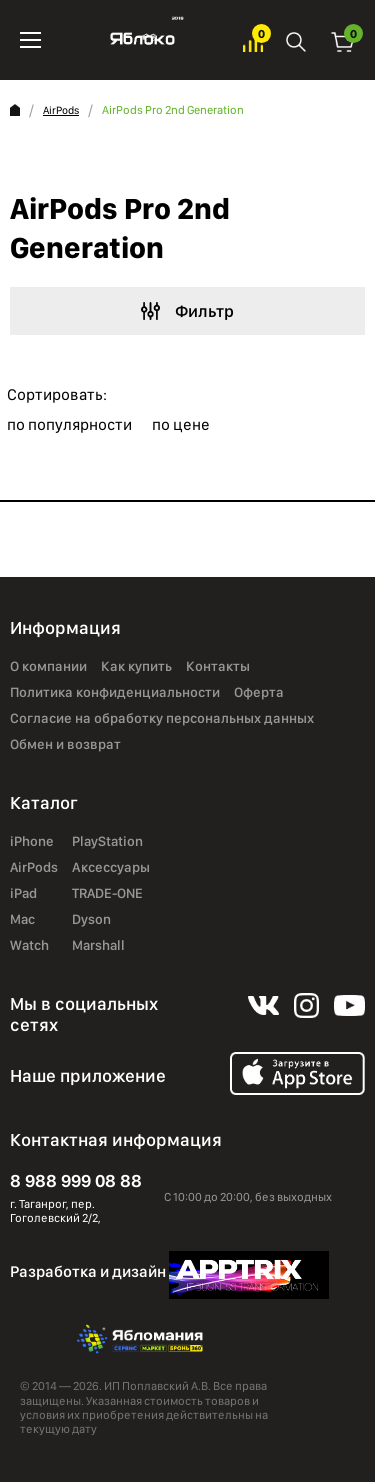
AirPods (61, 110)
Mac (22, 919)
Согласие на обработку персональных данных (162, 718)
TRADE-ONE (107, 893)
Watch (29, 945)
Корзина (343, 40)
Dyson (91, 919)
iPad (23, 893)
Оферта (259, 692)
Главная (15, 110)
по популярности (69, 425)
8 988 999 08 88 (76, 1180)
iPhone (32, 841)
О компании (48, 666)
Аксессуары (111, 867)
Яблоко (142, 40)
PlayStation (107, 841)
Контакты (218, 666)
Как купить (136, 666)
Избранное (253, 40)
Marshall (98, 945)
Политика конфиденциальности (115, 692)
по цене (181, 425)
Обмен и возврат (65, 744)
